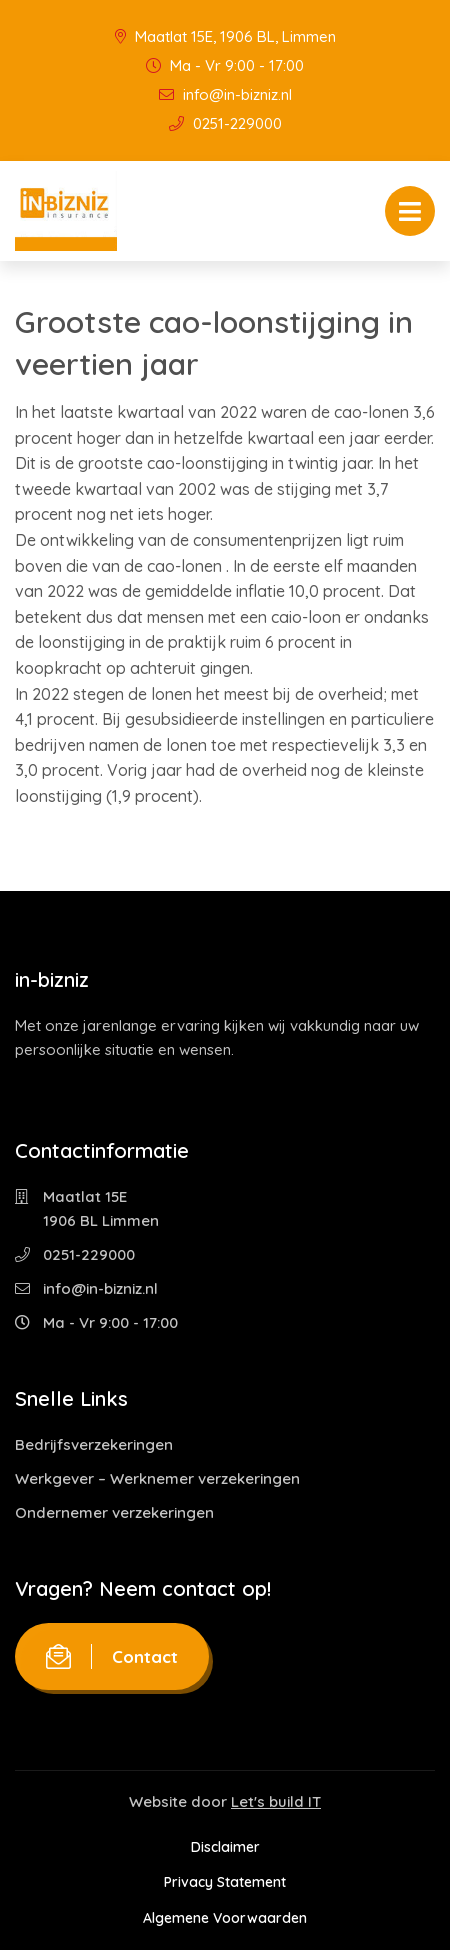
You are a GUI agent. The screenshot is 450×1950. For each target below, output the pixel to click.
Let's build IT (276, 1801)
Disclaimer (225, 1847)
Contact (112, 1656)
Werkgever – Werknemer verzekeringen (157, 1478)
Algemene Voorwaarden (225, 1918)
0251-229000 (225, 123)
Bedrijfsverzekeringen (94, 1444)
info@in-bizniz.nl (225, 94)
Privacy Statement (225, 1882)
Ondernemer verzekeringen (114, 1512)
